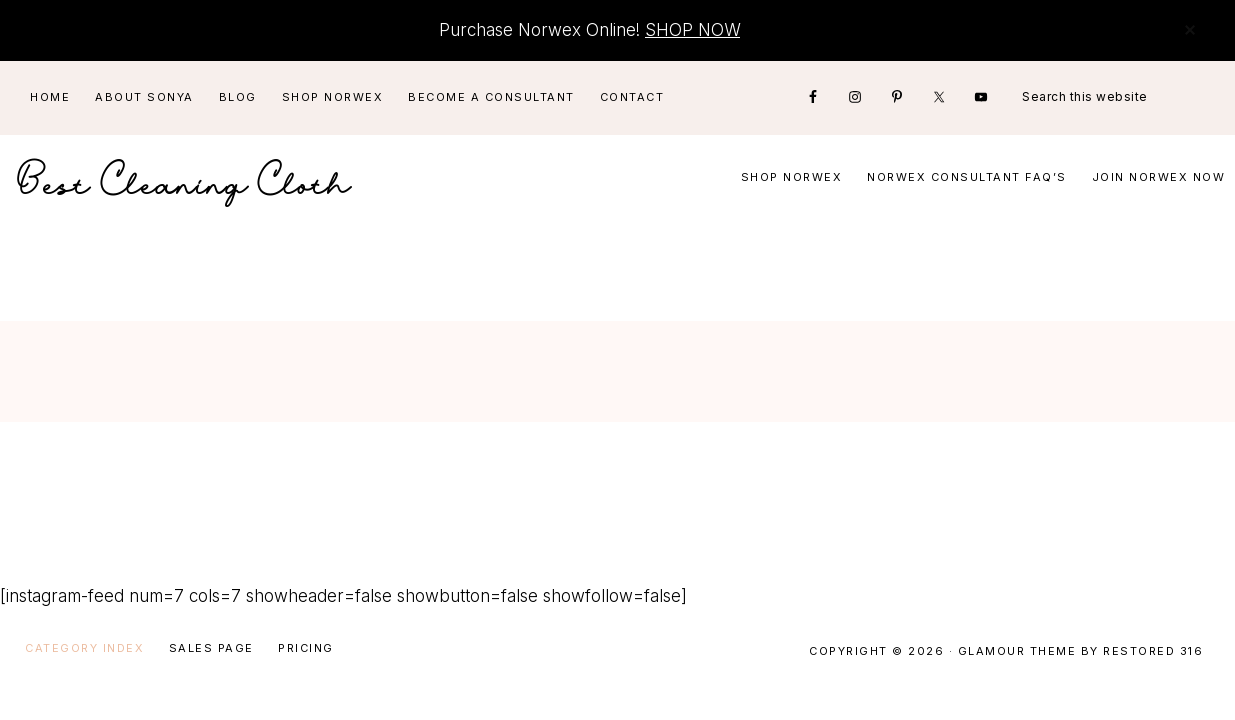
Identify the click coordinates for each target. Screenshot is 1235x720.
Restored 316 (1153, 651)
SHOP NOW (692, 30)
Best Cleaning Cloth (185, 177)
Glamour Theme (1017, 651)
